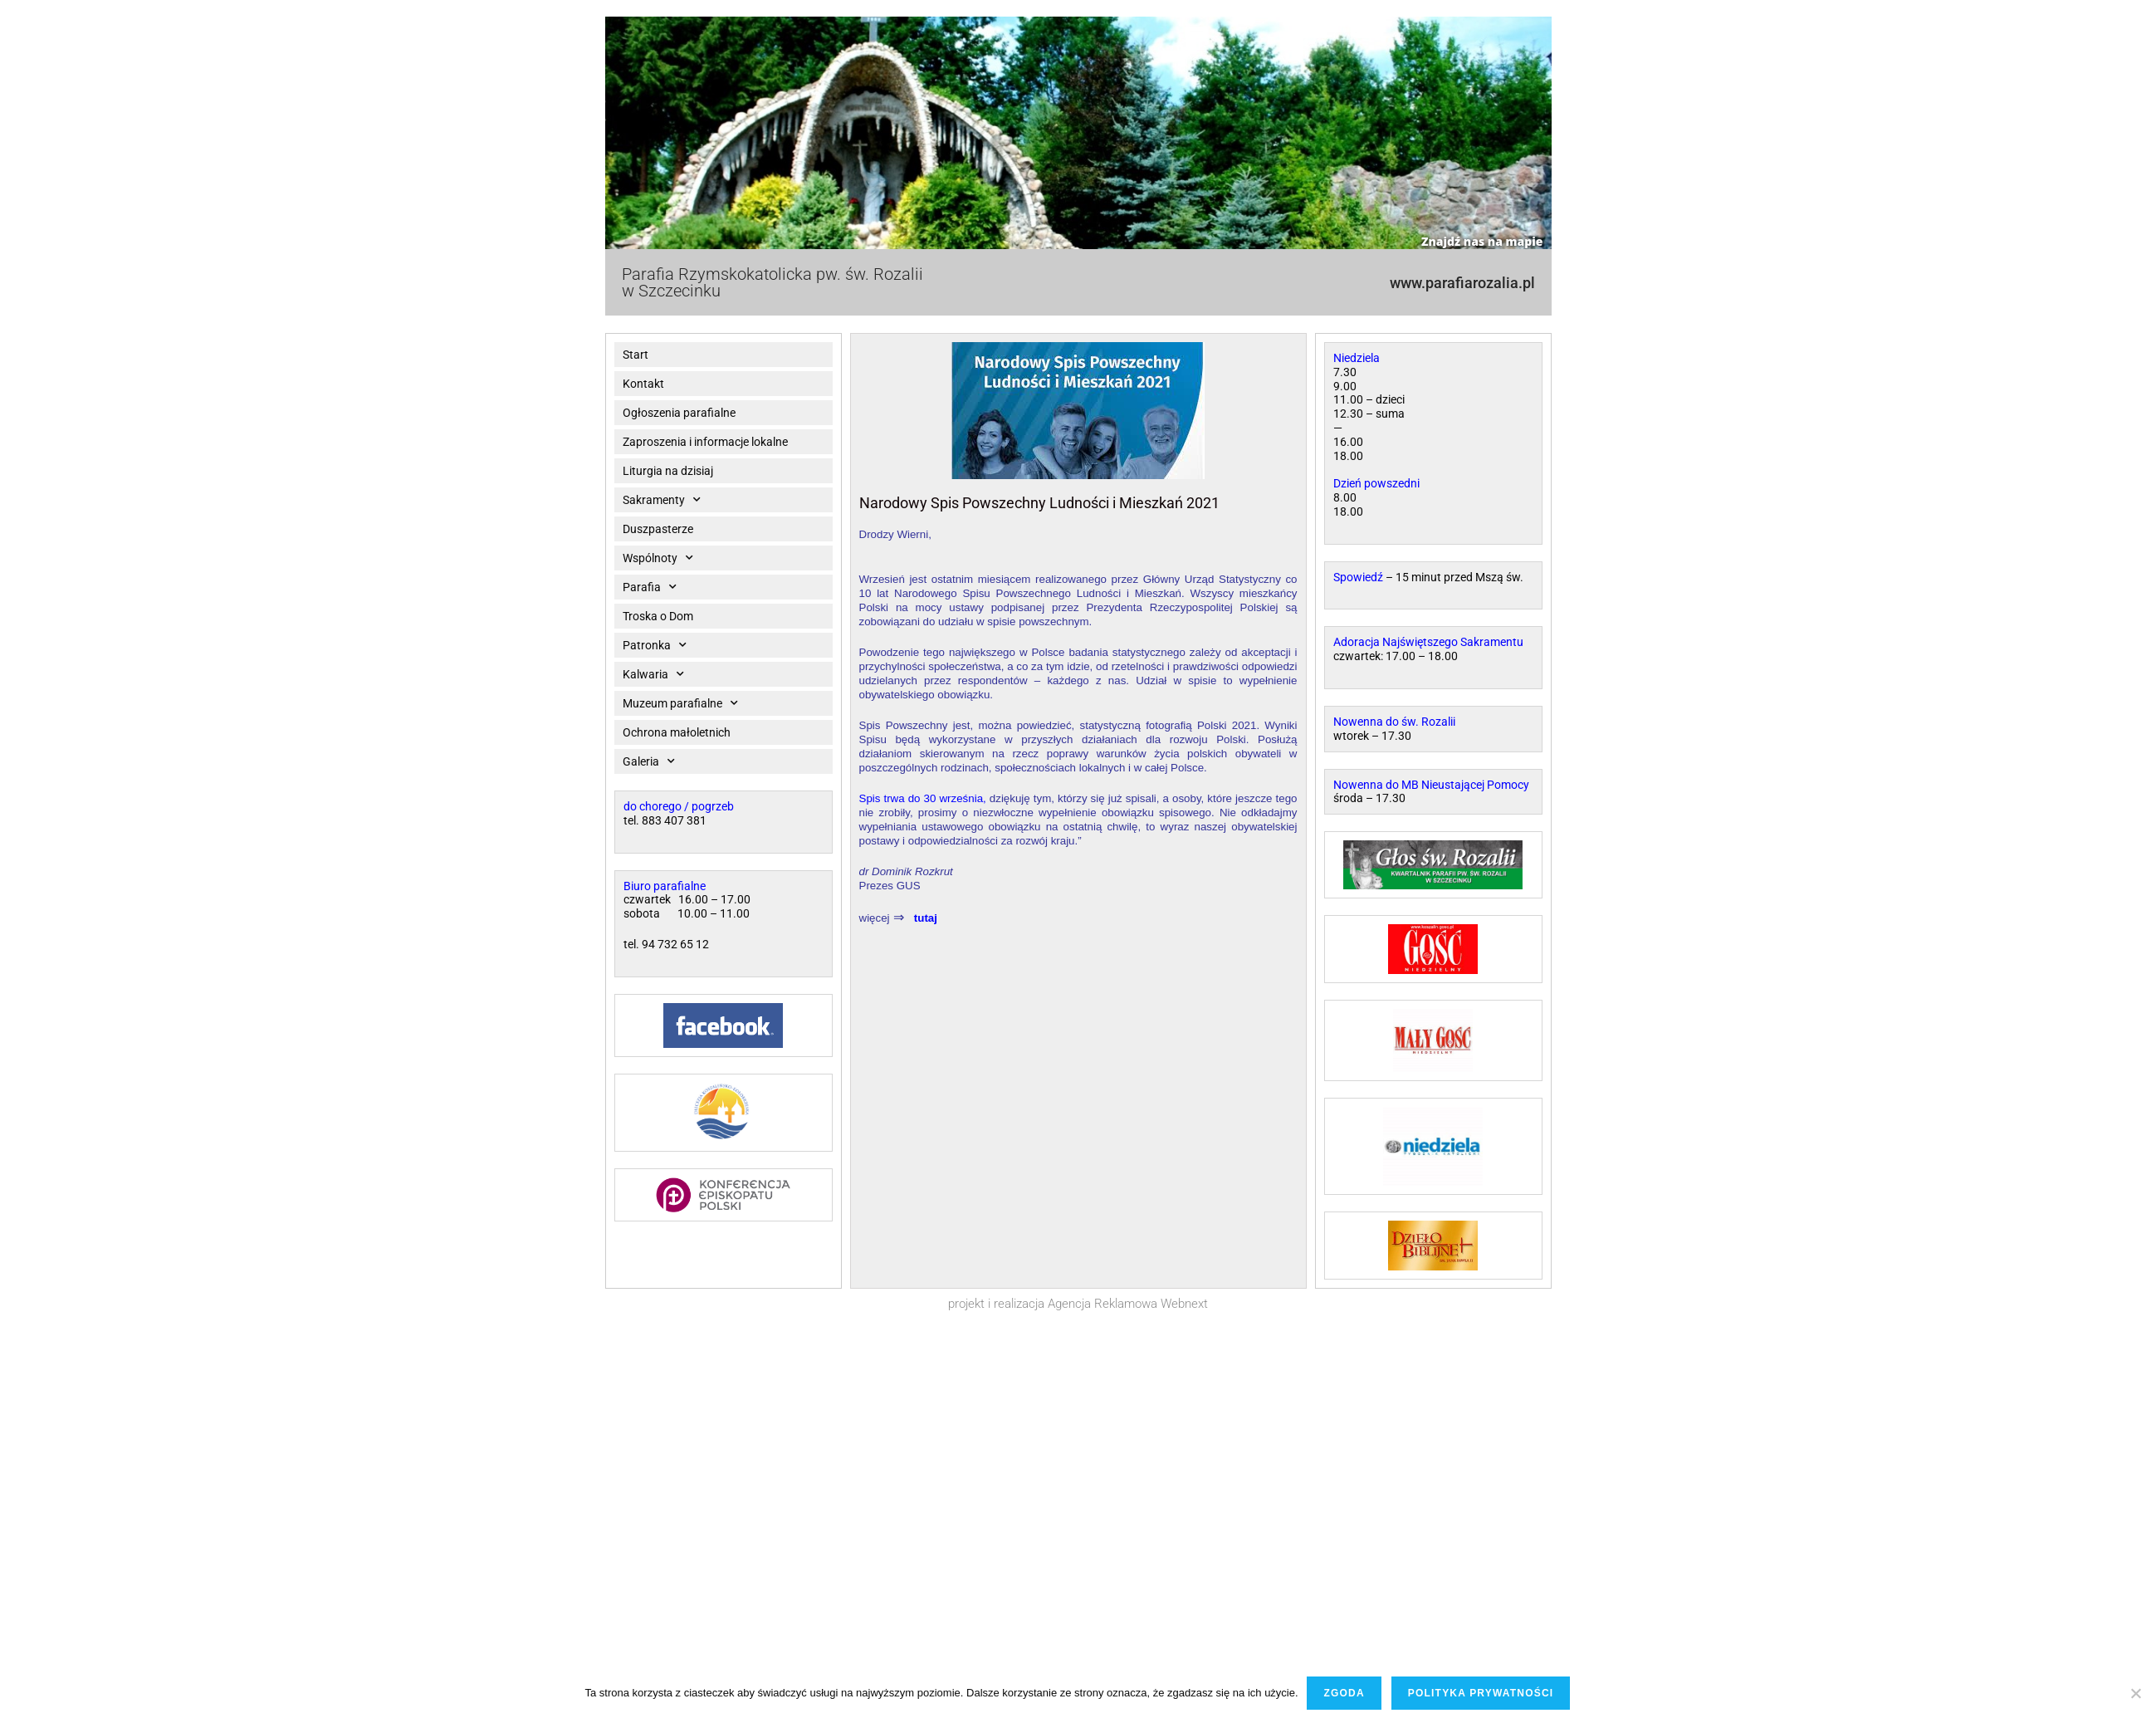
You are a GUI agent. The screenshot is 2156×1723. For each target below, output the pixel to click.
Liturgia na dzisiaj (668, 470)
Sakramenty (662, 499)
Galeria (649, 761)
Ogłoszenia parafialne (679, 412)
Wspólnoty (658, 558)
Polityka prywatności (1481, 1693)
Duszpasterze (658, 529)
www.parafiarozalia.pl (1462, 282)
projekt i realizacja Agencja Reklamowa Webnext (1078, 1303)
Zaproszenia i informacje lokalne (705, 441)
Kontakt (643, 383)
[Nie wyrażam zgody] (2135, 1693)
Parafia (650, 587)
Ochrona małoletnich (677, 732)
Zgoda (1344, 1693)
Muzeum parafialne (680, 703)
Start (635, 354)
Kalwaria (653, 674)
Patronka (655, 645)
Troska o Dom (658, 616)
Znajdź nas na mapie (1482, 241)
